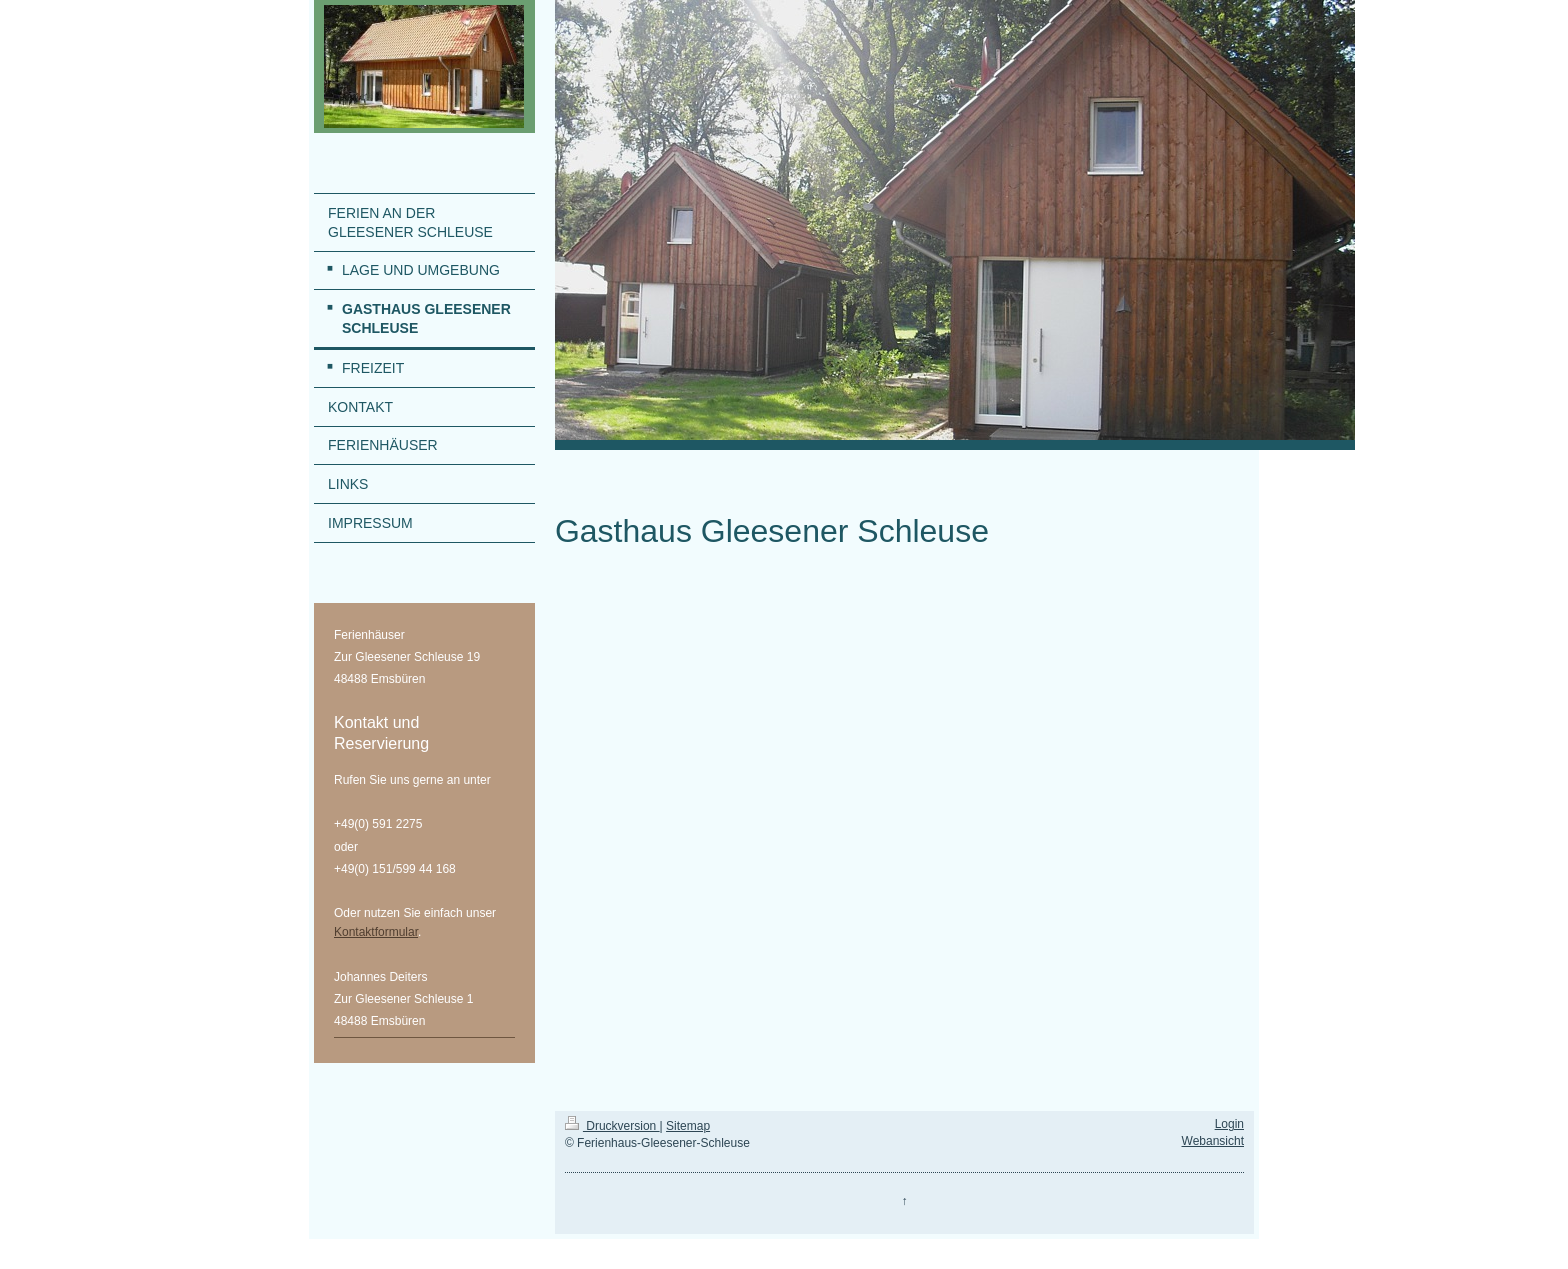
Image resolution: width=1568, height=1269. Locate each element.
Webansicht (1213, 1141)
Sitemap (688, 1126)
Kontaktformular (376, 932)
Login (1229, 1124)
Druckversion (612, 1126)
